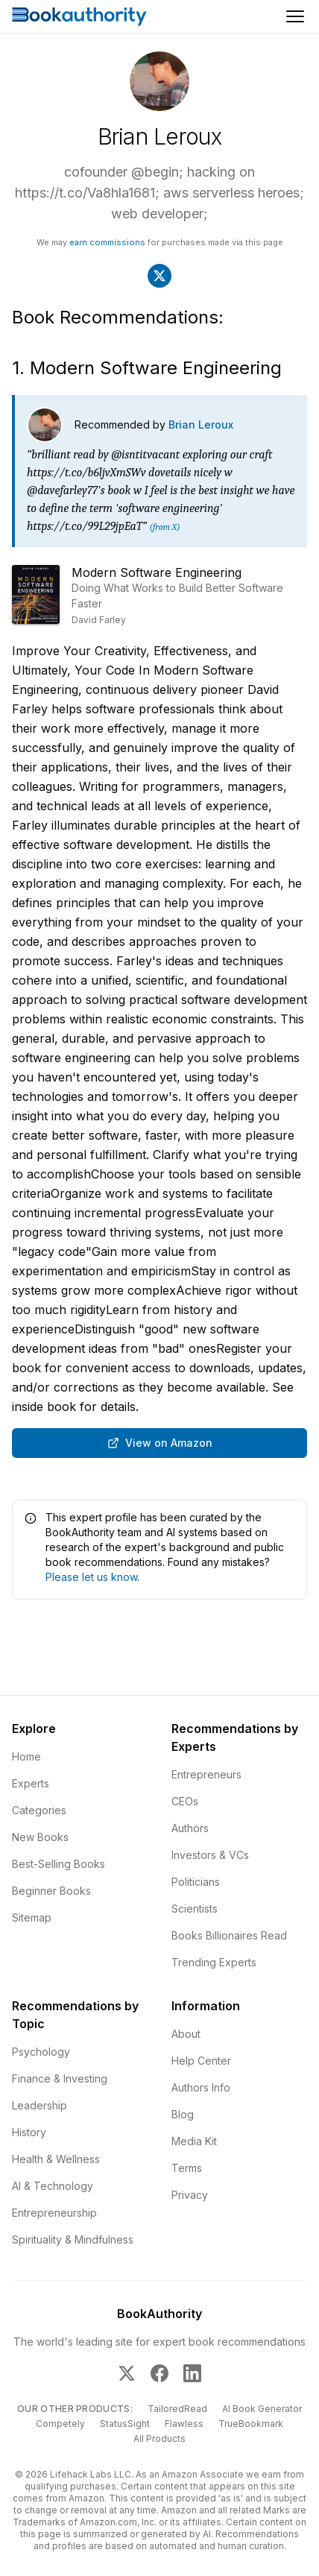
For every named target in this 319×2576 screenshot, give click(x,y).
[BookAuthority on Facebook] (159, 2373)
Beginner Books (51, 1890)
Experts (30, 1783)
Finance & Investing (59, 2078)
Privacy (189, 2194)
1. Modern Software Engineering (147, 368)
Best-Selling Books (58, 1863)
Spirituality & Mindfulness (72, 2239)
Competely (60, 2423)
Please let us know (91, 1576)
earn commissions (107, 242)
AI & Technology (52, 2185)
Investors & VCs (210, 1855)
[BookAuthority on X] (127, 2373)
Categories (39, 1810)
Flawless (184, 2423)
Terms (186, 2168)
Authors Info (200, 2087)
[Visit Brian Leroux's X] (159, 276)
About (185, 2033)
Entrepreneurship (54, 2212)
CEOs (184, 1801)
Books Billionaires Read (229, 1935)
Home (26, 1756)
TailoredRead (177, 2408)
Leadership (39, 2105)
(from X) (164, 527)
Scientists (194, 1908)
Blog (182, 2114)
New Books (40, 1837)
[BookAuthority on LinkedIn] (192, 2373)
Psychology (41, 2051)
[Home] (79, 16)
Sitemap (31, 1917)
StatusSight (125, 2423)
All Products (159, 2438)
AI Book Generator (262, 2408)
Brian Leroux (200, 424)
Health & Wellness (56, 2159)
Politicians (195, 1881)
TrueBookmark (250, 2423)
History (29, 2132)
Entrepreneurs (206, 1774)
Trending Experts (213, 1962)
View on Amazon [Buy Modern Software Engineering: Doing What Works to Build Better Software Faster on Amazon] (159, 1442)
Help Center (201, 2060)
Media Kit (194, 2141)
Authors (190, 1828)
